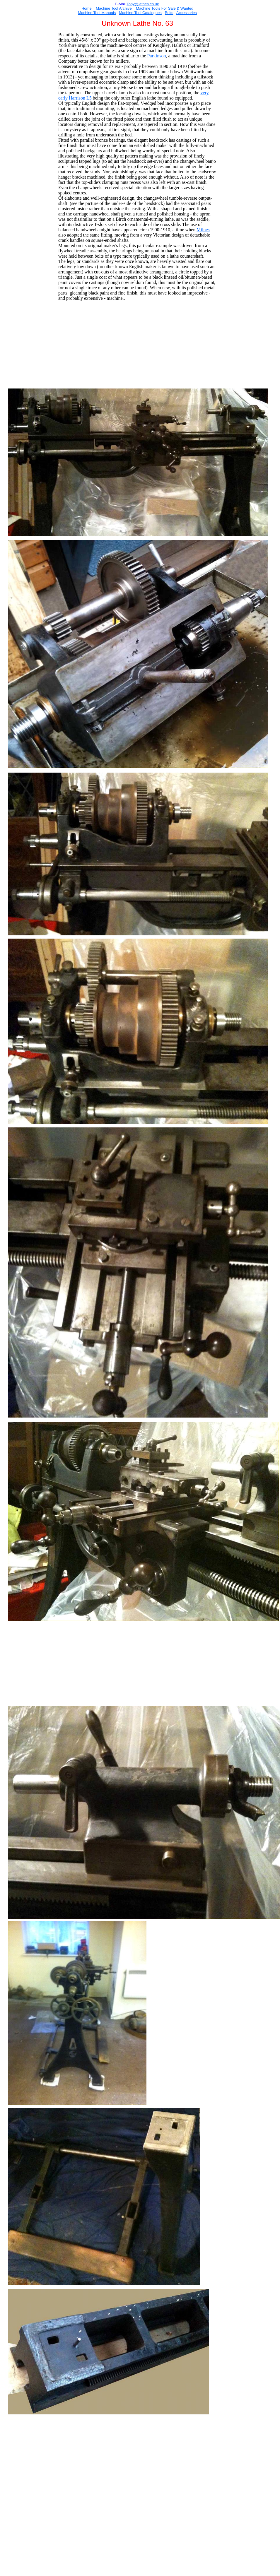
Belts (169, 13)
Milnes (203, 229)
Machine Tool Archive (114, 8)
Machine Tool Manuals (97, 13)
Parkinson (156, 55)
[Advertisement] (137, 346)
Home (86, 8)
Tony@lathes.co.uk (143, 4)
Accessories (186, 13)
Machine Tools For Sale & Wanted (164, 8)
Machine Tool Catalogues (140, 13)
